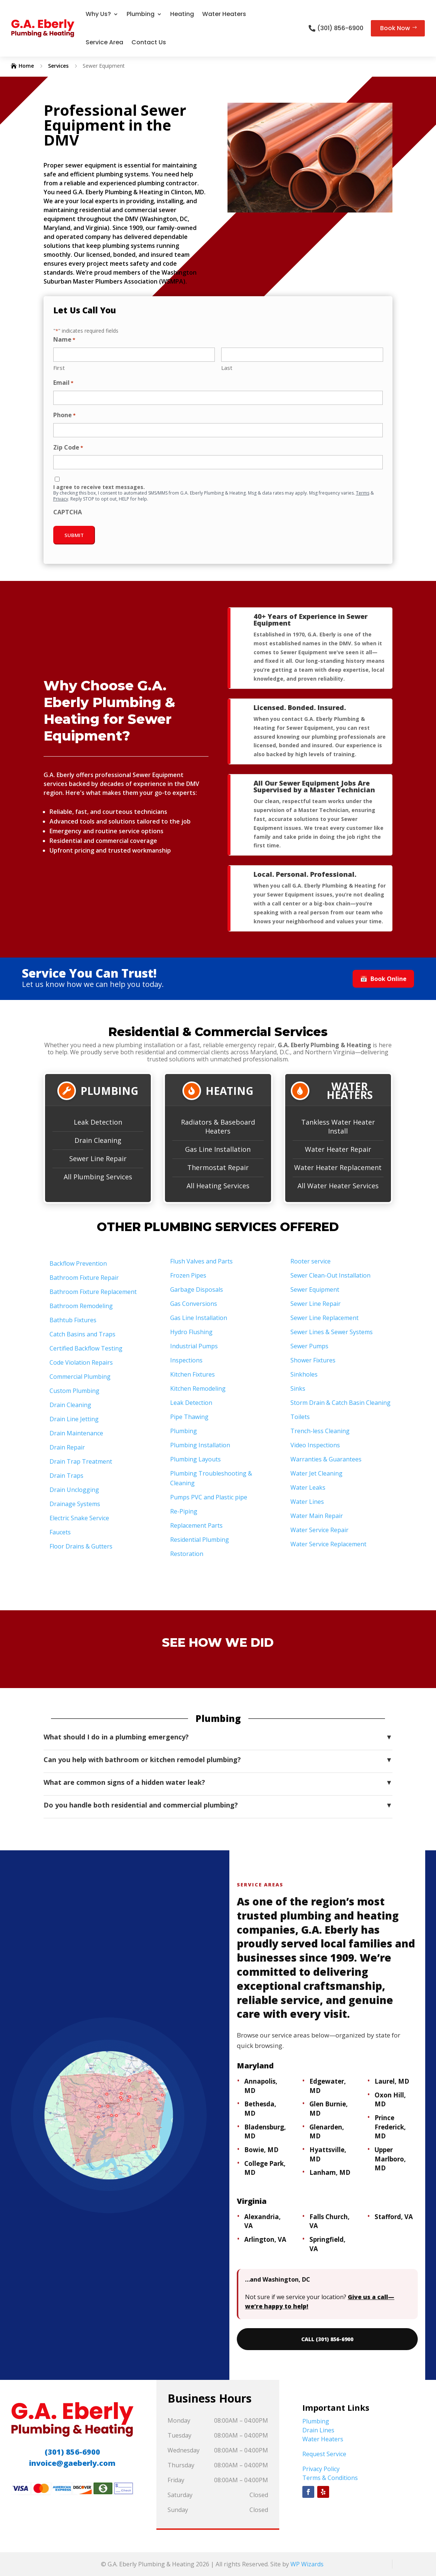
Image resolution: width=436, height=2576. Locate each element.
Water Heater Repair (338, 1149)
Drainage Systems (75, 1504)
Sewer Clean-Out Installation (330, 1275)
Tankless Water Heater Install (338, 1126)
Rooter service (310, 1261)
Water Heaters (224, 14)
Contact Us (148, 42)
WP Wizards (307, 2564)
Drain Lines (318, 2430)
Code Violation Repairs (81, 1362)
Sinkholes (304, 1374)
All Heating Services (218, 1185)
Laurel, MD (392, 2081)
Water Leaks (307, 1487)
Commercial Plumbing (80, 1376)
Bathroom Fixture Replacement (93, 1292)
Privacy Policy (321, 2469)
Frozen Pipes (188, 1275)
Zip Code (68, 448)
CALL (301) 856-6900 (327, 2339)
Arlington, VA (265, 2239)
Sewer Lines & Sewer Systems (331, 1332)
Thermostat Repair (218, 1167)
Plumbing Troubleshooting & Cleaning (211, 1478)
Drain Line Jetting (74, 1419)
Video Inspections (315, 1445)
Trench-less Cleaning (320, 1431)
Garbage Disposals (196, 1289)
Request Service (324, 2454)
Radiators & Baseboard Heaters (218, 1126)
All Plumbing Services (98, 1176)
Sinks (297, 1388)
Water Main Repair (316, 1516)
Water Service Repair (319, 1530)
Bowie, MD (261, 2149)
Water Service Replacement (328, 1544)
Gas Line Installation (218, 1149)
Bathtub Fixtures (73, 1320)
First (59, 367)
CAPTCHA (67, 512)
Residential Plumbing (199, 1539)
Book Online (383, 978)
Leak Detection (98, 1122)
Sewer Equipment (314, 1289)
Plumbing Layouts (195, 1459)
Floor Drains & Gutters (81, 1546)
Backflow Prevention (78, 1263)
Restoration (186, 1554)
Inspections (186, 1360)
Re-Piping (183, 1511)
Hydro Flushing (191, 1332)
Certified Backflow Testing (86, 1348)
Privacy (60, 499)
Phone (64, 415)
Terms (362, 493)
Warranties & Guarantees (326, 1459)
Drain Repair (67, 1447)
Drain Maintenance (76, 1433)
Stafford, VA (394, 2216)
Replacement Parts (196, 1525)
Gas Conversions (193, 1304)
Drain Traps (66, 1475)
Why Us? (98, 14)
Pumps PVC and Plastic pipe (208, 1497)
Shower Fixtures (312, 1360)
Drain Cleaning (97, 1140)
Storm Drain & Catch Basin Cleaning (340, 1403)
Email (63, 383)
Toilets (300, 1417)
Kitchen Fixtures (192, 1374)
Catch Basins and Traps (82, 1334)
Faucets (60, 1532)
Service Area (104, 42)
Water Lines (307, 1502)
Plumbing (141, 14)
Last (226, 367)
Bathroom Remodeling (81, 1306)
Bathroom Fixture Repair (84, 1277)
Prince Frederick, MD (390, 2126)
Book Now (395, 28)
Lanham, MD (329, 2172)
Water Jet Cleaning (316, 1473)
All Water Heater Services (338, 1185)
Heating (182, 14)
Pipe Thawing (189, 1417)
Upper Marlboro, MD (390, 2158)
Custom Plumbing (74, 1391)
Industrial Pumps (194, 1346)
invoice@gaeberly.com (72, 2463)
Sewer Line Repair (98, 1158)
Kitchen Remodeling (198, 1388)
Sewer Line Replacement (324, 1318)
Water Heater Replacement (338, 1167)
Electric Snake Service (79, 1518)
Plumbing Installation (200, 1445)
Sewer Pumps (309, 1346)
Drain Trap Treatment (81, 1461)
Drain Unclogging (74, 1490)
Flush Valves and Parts (201, 1261)
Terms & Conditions (330, 2478)
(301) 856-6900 (340, 28)
